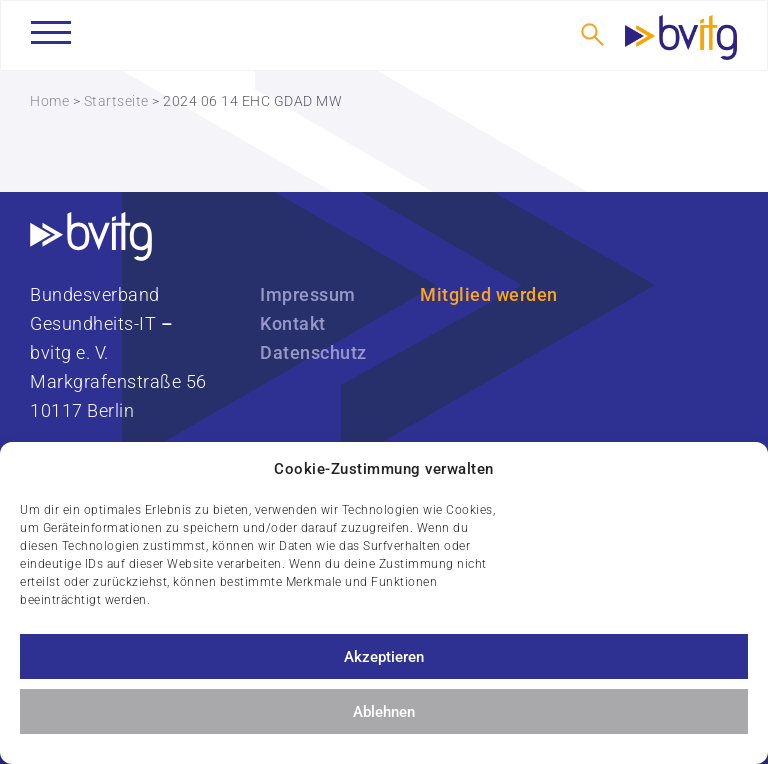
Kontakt (293, 323)
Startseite (116, 101)
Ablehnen (384, 712)
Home (49, 101)
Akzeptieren (384, 657)
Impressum (308, 294)
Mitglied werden (489, 294)
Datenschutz (313, 352)
